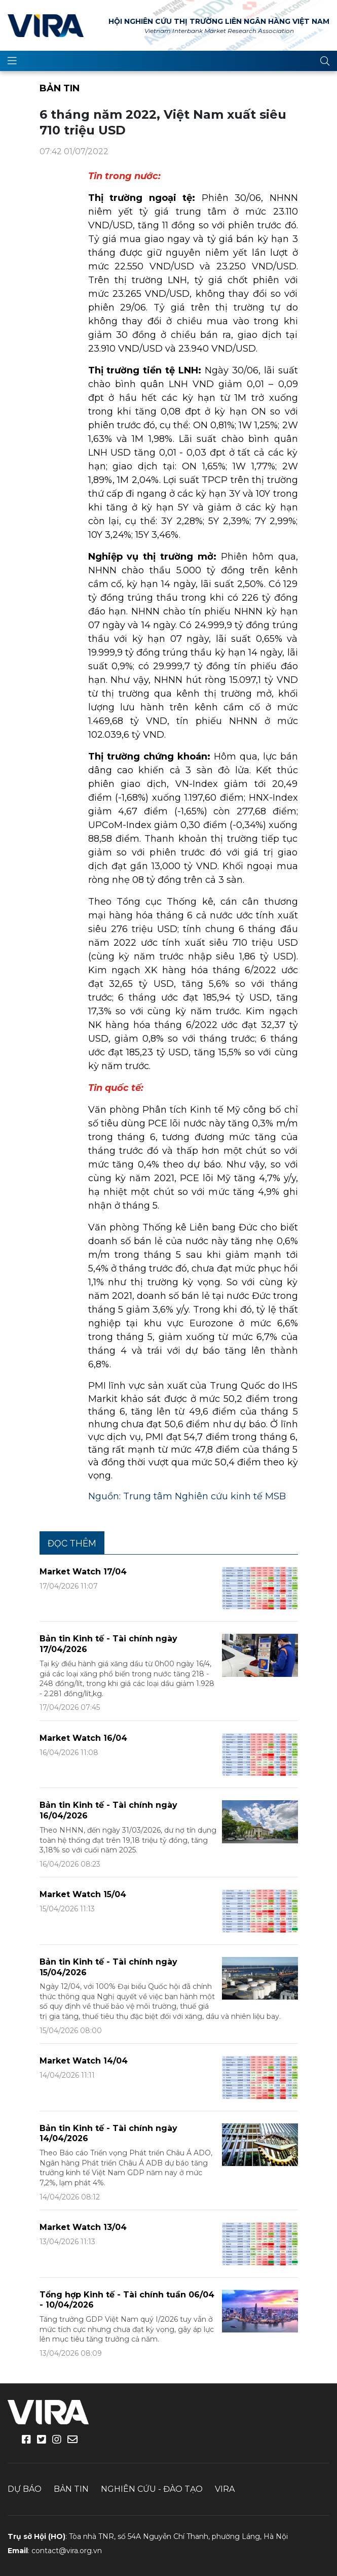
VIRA (46, 25)
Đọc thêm (72, 1543)
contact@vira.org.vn (66, 2550)
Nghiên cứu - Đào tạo (152, 2489)
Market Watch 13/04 (83, 2227)
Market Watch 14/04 (84, 2061)
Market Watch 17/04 (83, 1571)
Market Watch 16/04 (83, 1738)
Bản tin (60, 88)
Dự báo (25, 2489)
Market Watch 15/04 (83, 1894)
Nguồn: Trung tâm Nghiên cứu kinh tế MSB (187, 1496)
